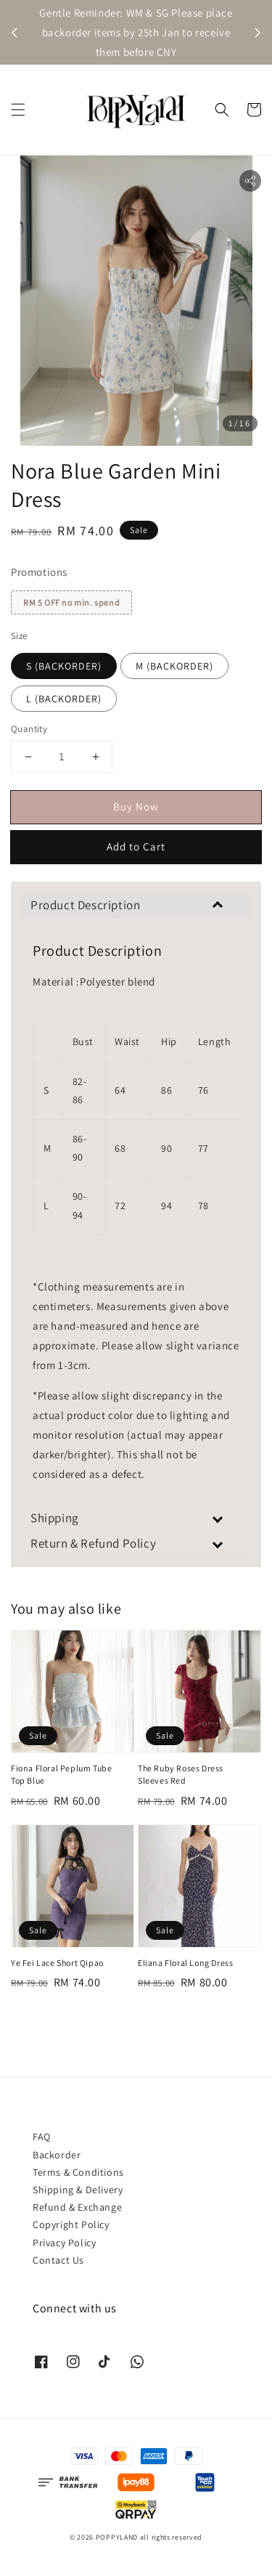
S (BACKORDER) (64, 666)
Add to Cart (136, 846)
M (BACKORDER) (174, 666)
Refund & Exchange (77, 2207)
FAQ (42, 2136)
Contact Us (58, 2260)
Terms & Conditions (78, 2172)
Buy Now (136, 806)
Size (19, 636)
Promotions (39, 572)
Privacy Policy (64, 2242)
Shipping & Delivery (78, 2189)
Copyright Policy (71, 2224)
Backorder (57, 2154)
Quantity (29, 729)
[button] (18, 110)
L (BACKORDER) (64, 698)
